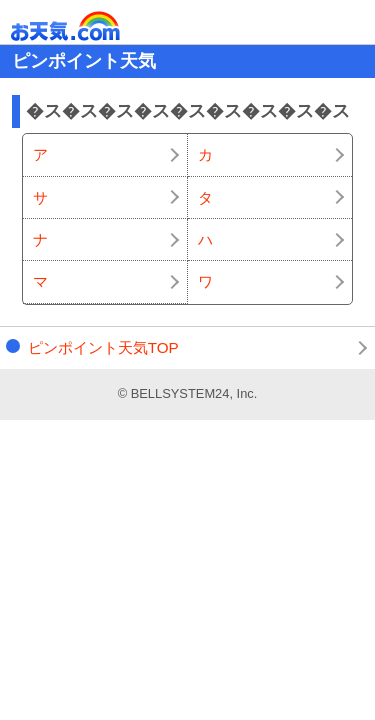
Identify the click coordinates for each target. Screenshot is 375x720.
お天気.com (94, 26)
